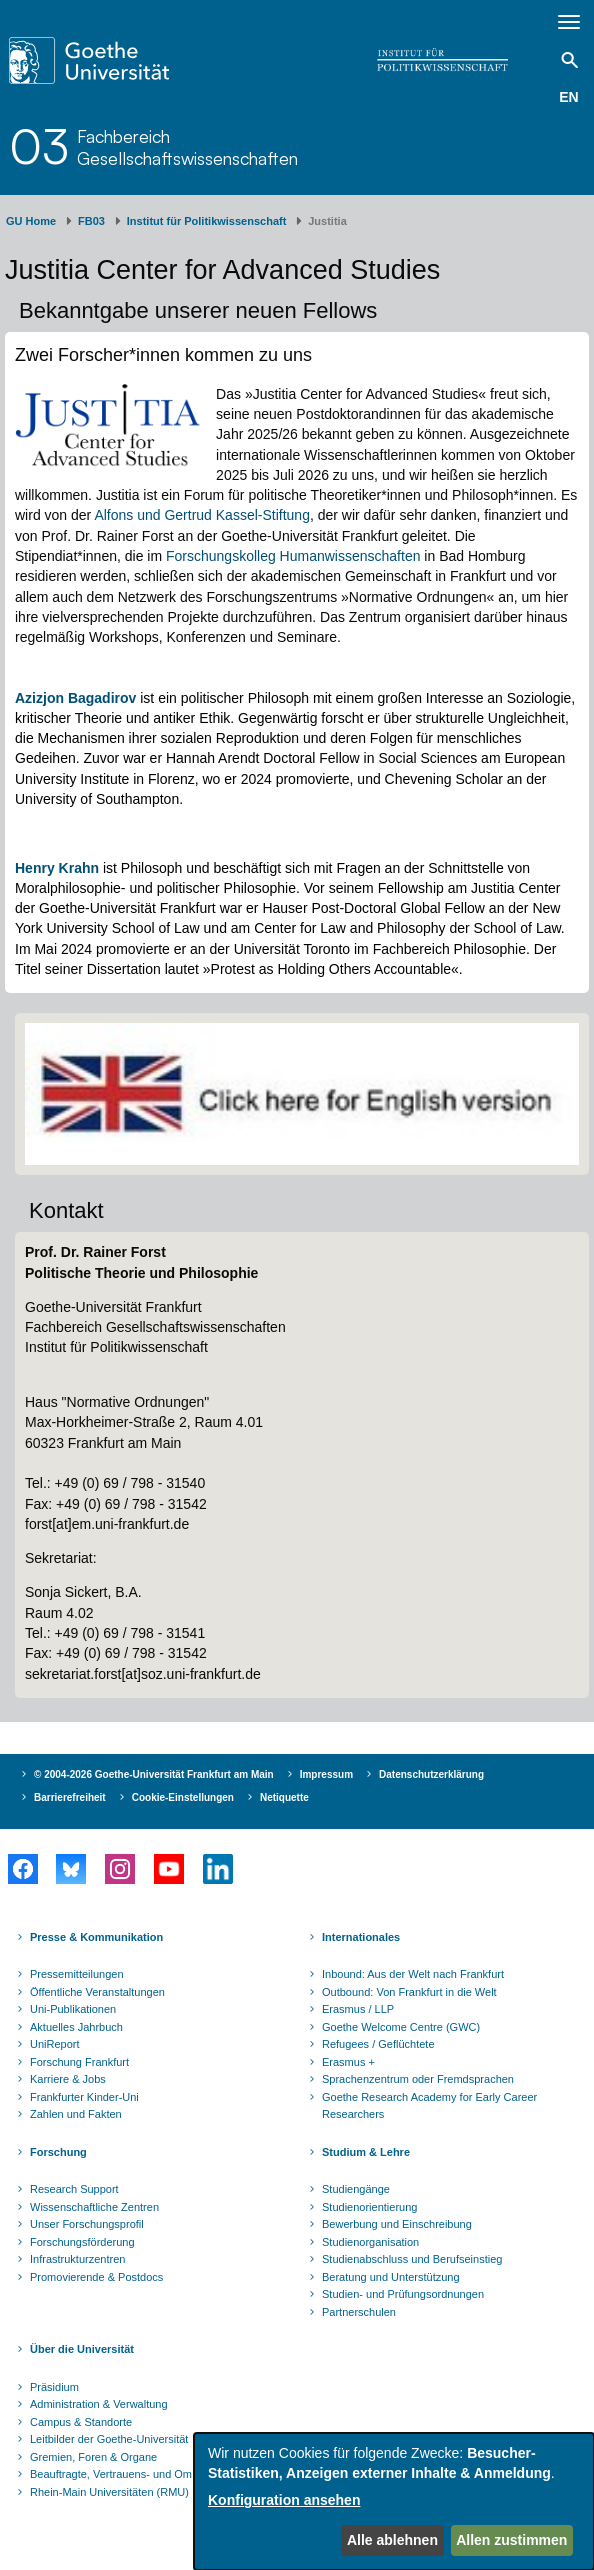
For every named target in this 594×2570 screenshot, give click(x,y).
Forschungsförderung (82, 2242)
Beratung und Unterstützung (391, 2277)
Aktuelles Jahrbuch (76, 2027)
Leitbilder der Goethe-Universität (109, 2439)
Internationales (361, 1937)
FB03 (91, 221)
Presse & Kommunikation (96, 1937)
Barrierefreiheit (70, 1797)
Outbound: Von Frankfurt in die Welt (409, 1992)
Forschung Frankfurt (79, 2062)
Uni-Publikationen (73, 2009)
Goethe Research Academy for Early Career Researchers (429, 2106)
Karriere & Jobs (68, 2079)
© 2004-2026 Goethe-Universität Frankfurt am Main (154, 1774)
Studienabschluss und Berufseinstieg (412, 2259)
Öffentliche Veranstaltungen (97, 1992)
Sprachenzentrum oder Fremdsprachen (418, 2079)
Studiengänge (356, 2189)
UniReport (55, 2044)
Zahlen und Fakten (76, 2114)
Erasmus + (348, 2062)
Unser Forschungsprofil (87, 2224)
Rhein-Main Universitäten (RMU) (109, 2492)
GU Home (31, 221)
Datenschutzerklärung (431, 1774)
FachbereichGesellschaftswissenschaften (187, 147)
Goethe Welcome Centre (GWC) (401, 2027)
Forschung (58, 2152)
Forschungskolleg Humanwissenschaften (293, 556)
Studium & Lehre (366, 2152)
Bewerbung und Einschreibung (397, 2224)
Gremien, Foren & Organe (93, 2457)
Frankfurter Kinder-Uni (84, 2097)
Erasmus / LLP (358, 2009)
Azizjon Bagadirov (75, 698)
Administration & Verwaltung (99, 2404)
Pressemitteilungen (77, 1974)
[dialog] (394, 2501)
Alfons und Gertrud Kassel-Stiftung (202, 515)
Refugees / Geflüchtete (378, 2044)
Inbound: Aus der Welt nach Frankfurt (413, 1974)
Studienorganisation (370, 2242)
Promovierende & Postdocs (96, 2277)
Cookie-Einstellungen (183, 1797)
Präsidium (54, 2387)
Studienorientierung (369, 2207)
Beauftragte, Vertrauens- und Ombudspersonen (146, 2474)
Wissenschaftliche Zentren (94, 2207)
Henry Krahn (57, 868)
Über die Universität (82, 2349)
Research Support (74, 2189)
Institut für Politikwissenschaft (207, 221)
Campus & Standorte (81, 2422)
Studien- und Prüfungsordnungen (403, 2294)
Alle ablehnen (392, 2540)
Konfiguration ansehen (284, 2500)
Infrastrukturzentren (77, 2259)
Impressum (326, 1774)
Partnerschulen (359, 2312)
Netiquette (284, 1797)
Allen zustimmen (511, 2540)
